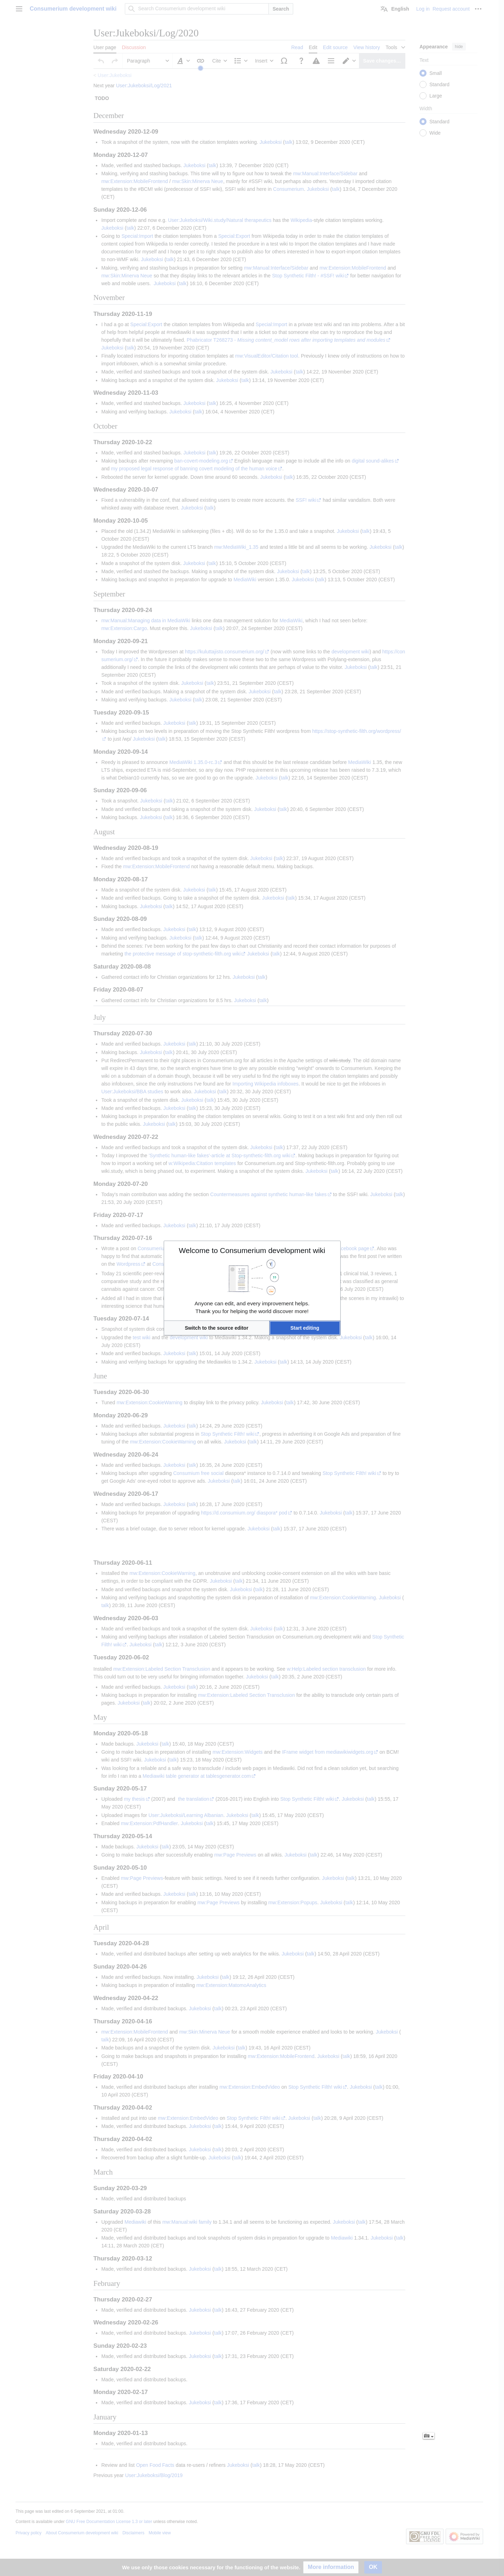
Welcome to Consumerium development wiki (252, 1250)
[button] (217, 1328)
